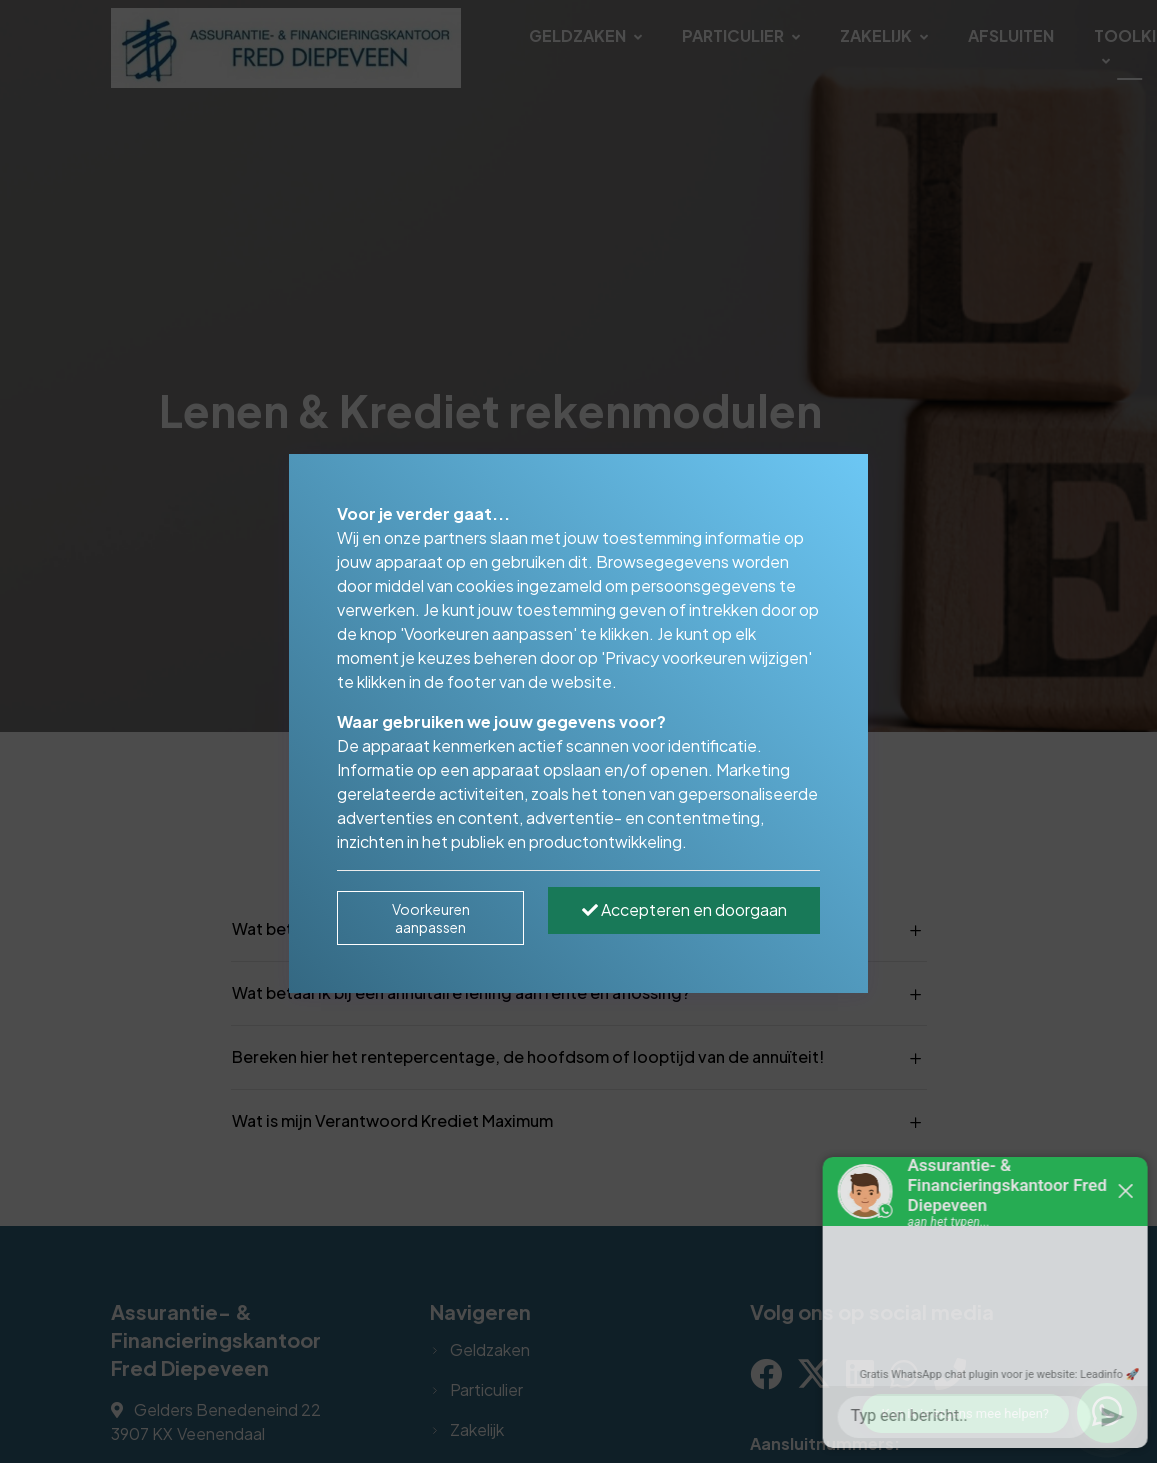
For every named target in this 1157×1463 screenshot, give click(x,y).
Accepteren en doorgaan (684, 909)
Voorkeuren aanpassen (431, 918)
